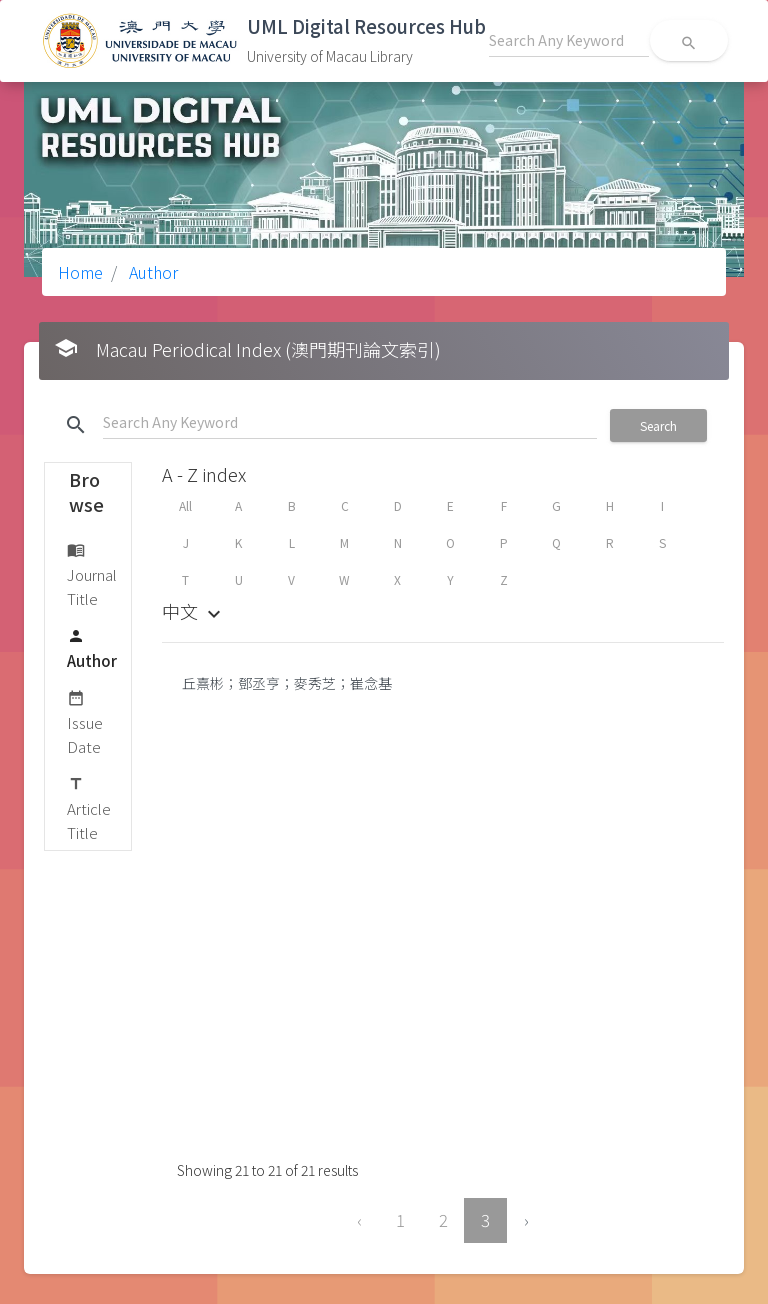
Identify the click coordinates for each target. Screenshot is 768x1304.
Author (151, 272)
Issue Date (85, 721)
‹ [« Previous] (359, 1220)
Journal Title (92, 573)
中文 (194, 611)
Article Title (89, 807)
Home (80, 272)
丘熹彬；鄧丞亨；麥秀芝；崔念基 (287, 683)
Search (658, 425)
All (185, 505)
